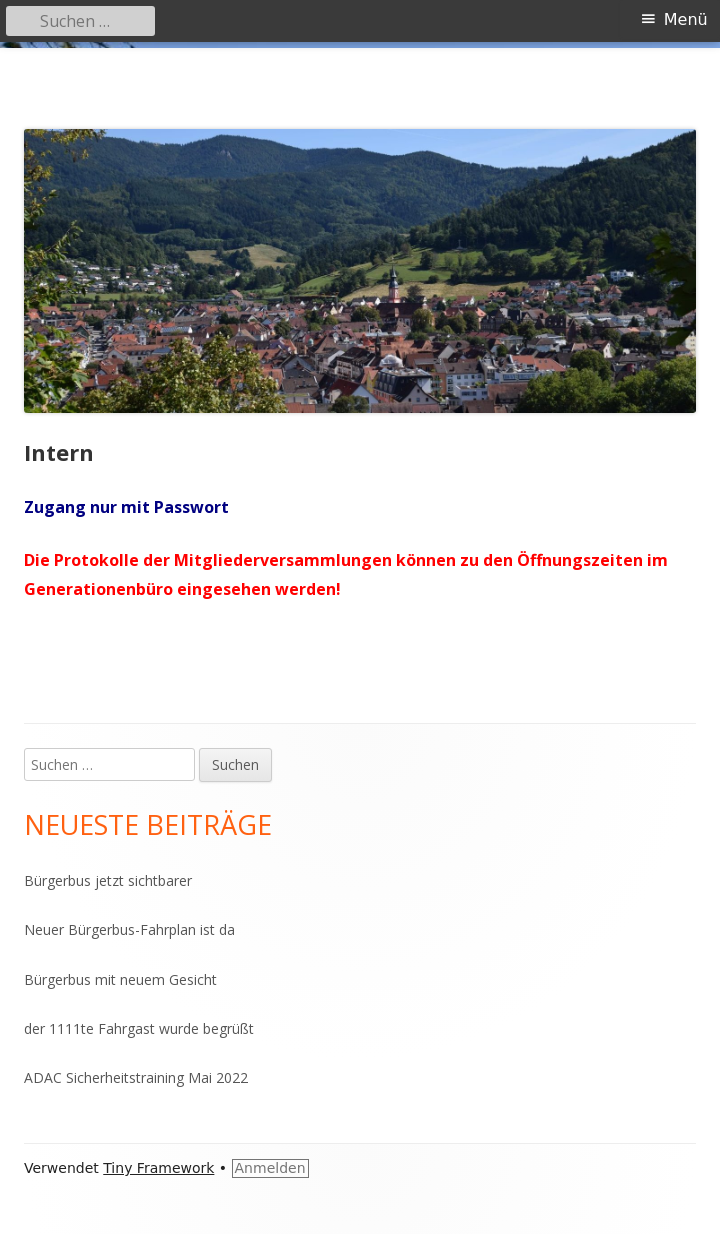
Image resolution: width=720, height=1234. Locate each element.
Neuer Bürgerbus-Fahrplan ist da (129, 929)
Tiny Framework (158, 1168)
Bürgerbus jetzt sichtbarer (108, 880)
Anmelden (270, 1168)
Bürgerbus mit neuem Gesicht (120, 979)
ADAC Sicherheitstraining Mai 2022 (136, 1077)
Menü (686, 19)
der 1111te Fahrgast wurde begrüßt (139, 1028)
